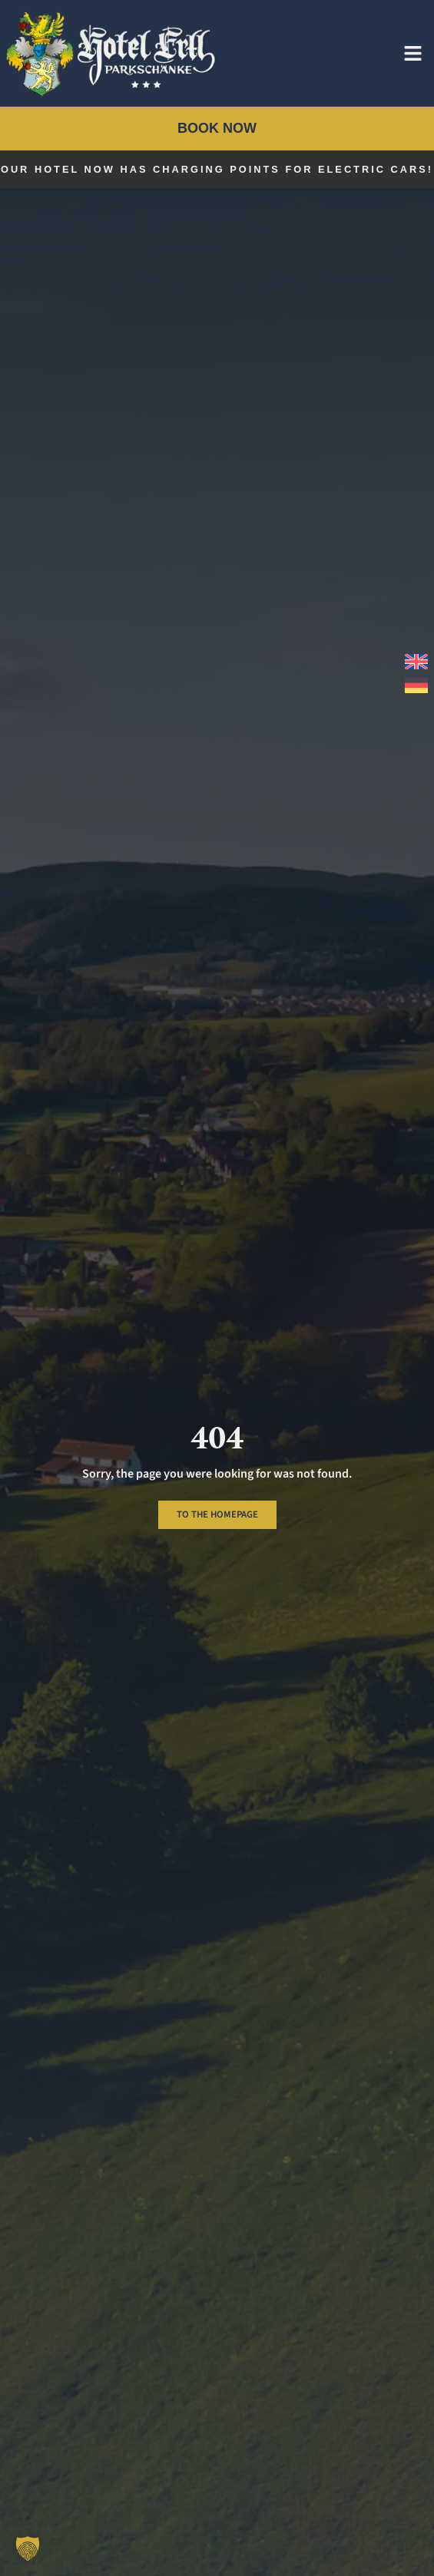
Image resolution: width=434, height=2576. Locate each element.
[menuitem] (412, 662)
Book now (217, 128)
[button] (27, 2548)
